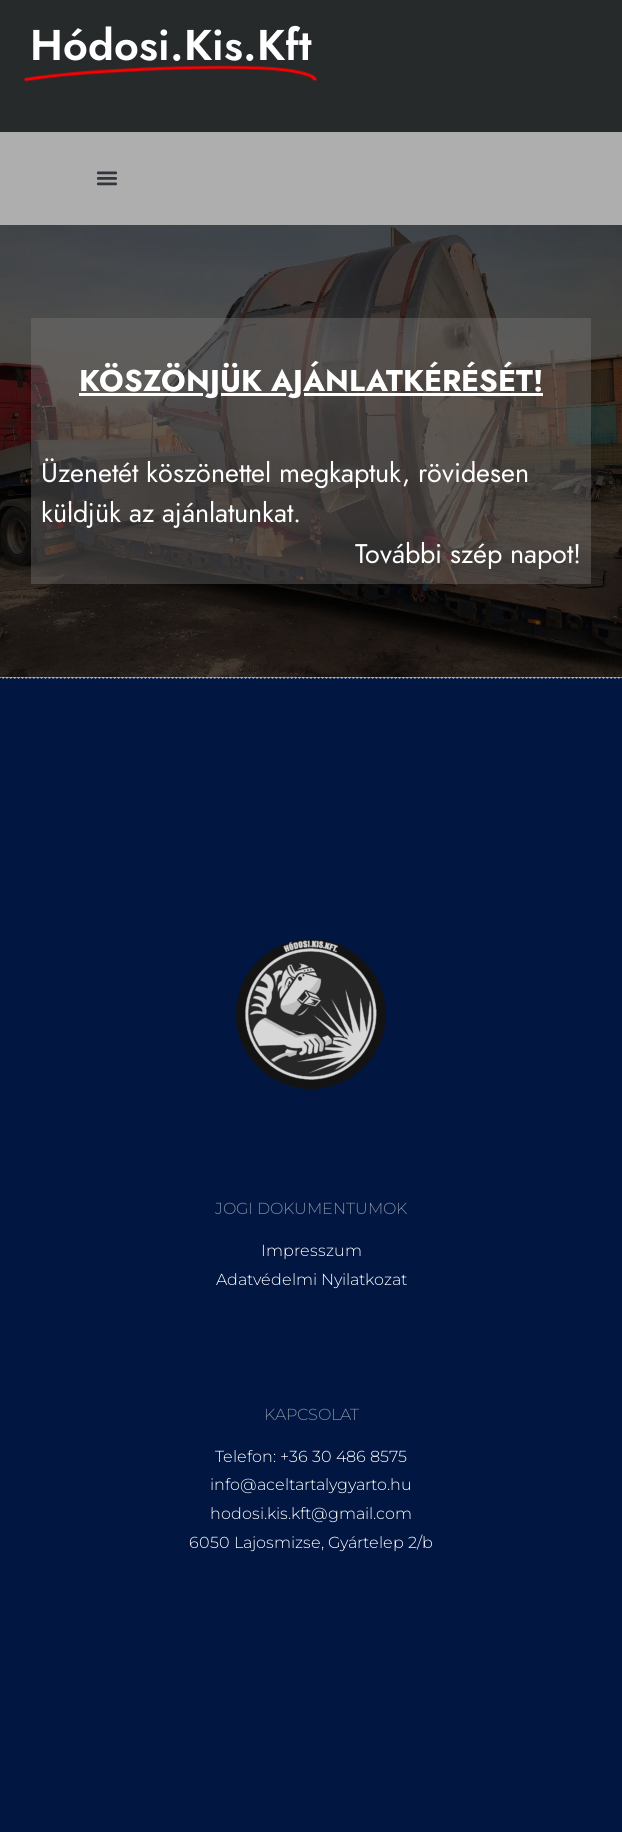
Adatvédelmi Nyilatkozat (311, 1279)
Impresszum (311, 1250)
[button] (107, 178)
